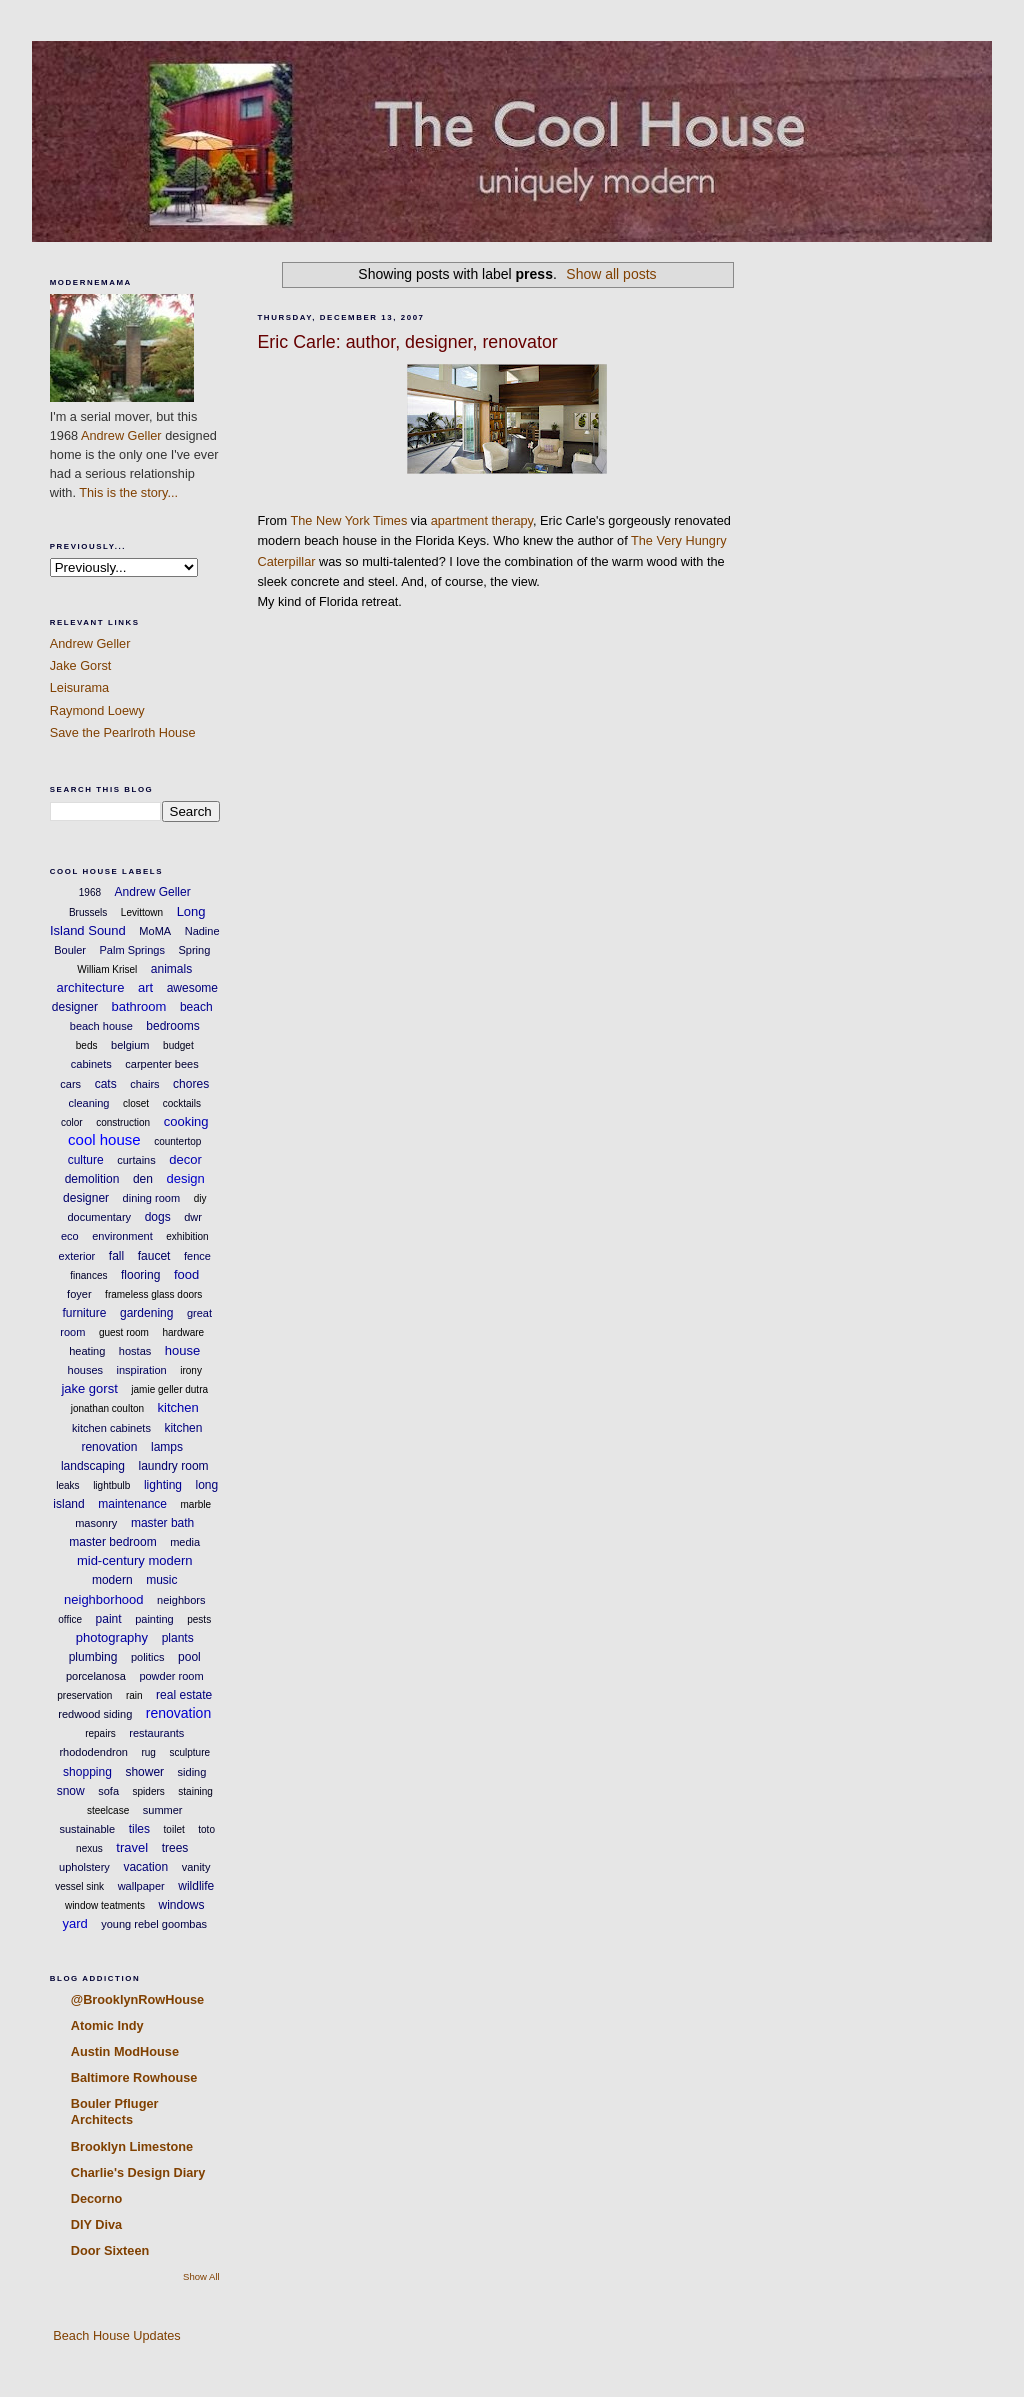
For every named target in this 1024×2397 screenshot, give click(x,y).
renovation (178, 1713)
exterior (77, 1256)
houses (85, 1370)
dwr (193, 1217)
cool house (104, 1139)
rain (134, 1695)
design (185, 1178)
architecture (90, 987)
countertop (177, 1141)
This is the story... (128, 492)
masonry (96, 1523)
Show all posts (611, 274)
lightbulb (111, 1485)
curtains (136, 1160)
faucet (154, 1256)
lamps (167, 1447)
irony (191, 1370)
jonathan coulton (107, 1408)
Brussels (88, 912)
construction (123, 1122)
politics (148, 1657)
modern (112, 1580)
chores (191, 1084)
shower (144, 1772)
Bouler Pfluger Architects (115, 2111)
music (161, 1580)
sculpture (189, 1752)
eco (70, 1236)
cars (70, 1084)
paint (109, 1619)
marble (196, 1504)
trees (175, 1848)
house (182, 1350)
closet (136, 1103)
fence (197, 1256)
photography (112, 1637)
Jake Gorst (81, 665)
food (186, 1274)
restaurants (156, 1733)
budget (178, 1045)
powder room (171, 1676)
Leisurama (79, 687)
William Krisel (107, 969)
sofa (108, 1791)
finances (88, 1275)
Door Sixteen (110, 2250)
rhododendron (93, 1752)
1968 (90, 892)
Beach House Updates (115, 2335)
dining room (151, 1198)
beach (196, 1007)
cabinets (91, 1064)
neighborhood (104, 1599)
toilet (174, 1829)
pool (189, 1657)
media (185, 1542)
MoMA (155, 931)
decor (185, 1159)
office (70, 1619)
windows (182, 1905)
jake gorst (89, 1388)
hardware (183, 1332)
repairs (100, 1733)
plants (178, 1638)
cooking (186, 1121)
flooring (140, 1275)
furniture (84, 1313)
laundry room (174, 1466)
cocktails (182, 1103)
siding (192, 1772)
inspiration (142, 1370)
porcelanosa (96, 1676)
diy (200, 1198)
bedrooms (172, 1026)
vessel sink (79, 1886)
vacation (145, 1867)
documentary (100, 1217)
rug (148, 1752)
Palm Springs (132, 950)
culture (86, 1160)
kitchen (178, 1407)
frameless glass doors (153, 1294)
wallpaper (141, 1886)
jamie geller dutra (169, 1389)
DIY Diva (96, 2224)
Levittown (142, 912)
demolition (92, 1179)
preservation (84, 1695)
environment (122, 1236)
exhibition (187, 1236)
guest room (124, 1332)
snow (71, 1791)
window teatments (105, 1905)
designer (86, 1198)
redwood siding (95, 1714)
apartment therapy (482, 520)
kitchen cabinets (111, 1428)
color (72, 1122)
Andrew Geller (121, 435)
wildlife (196, 1886)
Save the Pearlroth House (123, 732)
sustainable (88, 1829)
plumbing (93, 1657)
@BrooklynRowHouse (137, 1999)
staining (195, 1791)
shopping (87, 1772)
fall (116, 1256)
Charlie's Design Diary (138, 2172)
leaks (67, 1485)
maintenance (132, 1504)
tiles (139, 1829)
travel (132, 1847)
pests (199, 1619)
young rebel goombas (154, 1924)
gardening (146, 1313)
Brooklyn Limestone (132, 2146)
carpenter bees (161, 1064)
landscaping (93, 1466)
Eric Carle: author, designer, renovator (407, 342)
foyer (79, 1294)
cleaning (88, 1103)
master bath (162, 1523)
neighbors (181, 1600)
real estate (184, 1695)
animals (171, 969)
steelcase (108, 1810)
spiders (149, 1791)
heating (87, 1351)
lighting (163, 1485)
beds (87, 1045)
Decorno (97, 2198)
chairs (144, 1084)
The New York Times (349, 520)
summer (163, 1810)
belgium (130, 1045)
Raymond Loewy (97, 710)
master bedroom (112, 1542)
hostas (135, 1351)
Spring (194, 950)
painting (154, 1619)
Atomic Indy (107, 2025)
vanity (196, 1867)
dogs (158, 1217)
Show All (201, 2276)
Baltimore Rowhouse (134, 2077)
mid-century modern (135, 1560)
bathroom (138, 1006)
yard (74, 1923)
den (143, 1179)
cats (106, 1084)
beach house (101, 1026)
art (145, 987)
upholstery (84, 1867)
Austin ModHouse (125, 2051)
